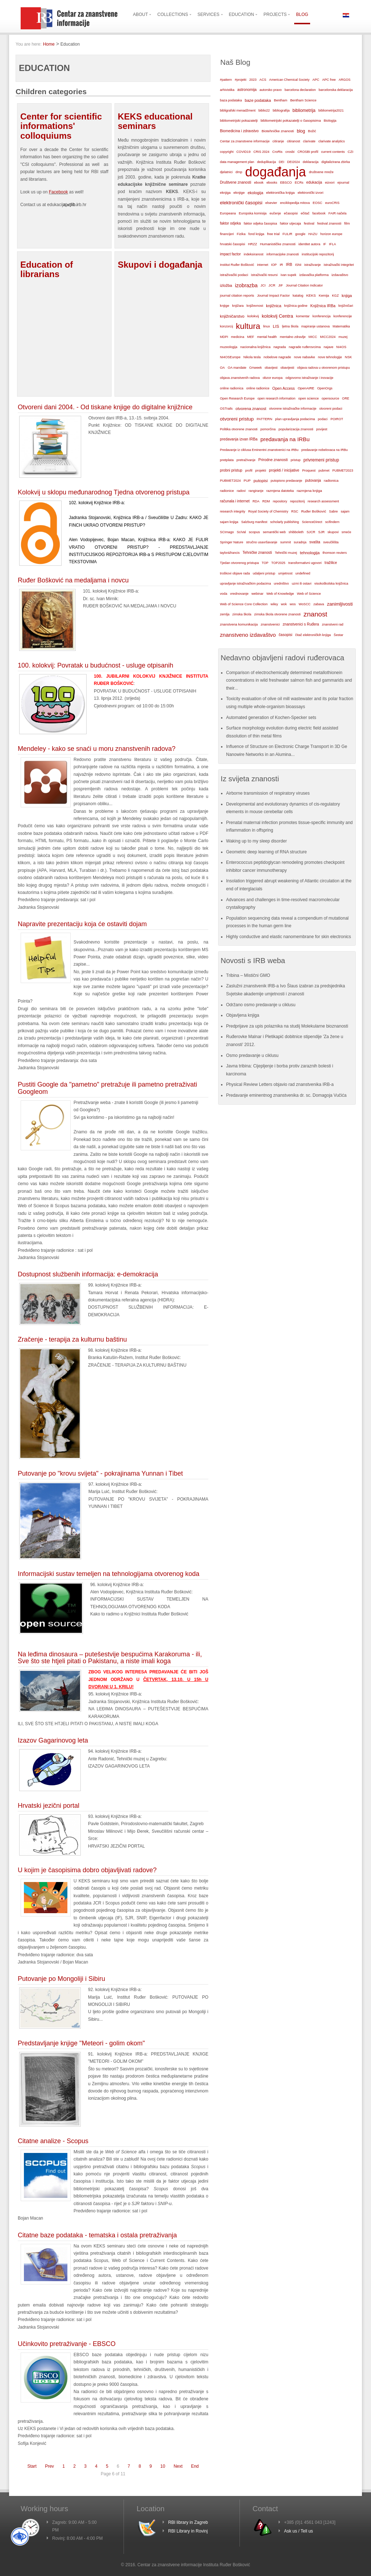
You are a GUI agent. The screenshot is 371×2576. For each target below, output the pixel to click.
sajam (345, 511)
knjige (224, 306)
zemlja (224, 614)
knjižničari (345, 306)
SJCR (311, 532)
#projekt (240, 79)
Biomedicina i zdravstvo (239, 131)
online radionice (258, 388)
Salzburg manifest (254, 522)
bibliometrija (303, 110)
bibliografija (281, 110)
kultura (248, 326)
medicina (237, 337)
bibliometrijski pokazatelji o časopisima (290, 120)
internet (262, 265)
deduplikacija (266, 162)
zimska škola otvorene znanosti (277, 614)
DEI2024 (293, 162)
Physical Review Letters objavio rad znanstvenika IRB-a (280, 1084)
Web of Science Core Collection (244, 604)
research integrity (232, 511)
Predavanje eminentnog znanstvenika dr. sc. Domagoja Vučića (286, 1095)
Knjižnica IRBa (322, 306)
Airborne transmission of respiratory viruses (268, 793)
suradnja (300, 542)
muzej (342, 337)
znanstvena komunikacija (239, 624)
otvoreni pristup (237, 419)
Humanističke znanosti (277, 244)
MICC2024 (327, 337)
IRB (289, 265)
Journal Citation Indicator (304, 285)
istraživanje (312, 265)
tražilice (331, 563)
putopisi (261, 480)
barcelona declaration (300, 90)
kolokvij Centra (277, 316)
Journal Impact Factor (273, 295)
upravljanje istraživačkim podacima (245, 583)
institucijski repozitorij (318, 254)
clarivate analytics (331, 141)
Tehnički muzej (286, 553)
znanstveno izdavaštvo (248, 635)
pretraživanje (246, 460)
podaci (323, 419)
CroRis (277, 152)
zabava (318, 604)
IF (324, 244)
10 (162, 2466)
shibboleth (296, 532)
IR (281, 265)
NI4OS (341, 347)
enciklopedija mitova (295, 203)
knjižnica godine (296, 306)
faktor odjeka (230, 223)
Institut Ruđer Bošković (237, 265)
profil (249, 470)
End (195, 2466)
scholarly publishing (284, 522)
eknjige (239, 193)
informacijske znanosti (282, 254)
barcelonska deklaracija (335, 90)
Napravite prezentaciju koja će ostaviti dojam (82, 924)
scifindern (332, 522)
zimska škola (241, 614)
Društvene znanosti (235, 182)
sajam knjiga (229, 522)
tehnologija (310, 553)
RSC (295, 511)
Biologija (330, 120)
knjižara (238, 306)
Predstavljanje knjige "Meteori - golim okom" (81, 2043)
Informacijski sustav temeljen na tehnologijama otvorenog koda (108, 1573)
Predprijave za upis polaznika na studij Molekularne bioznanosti (287, 1026)
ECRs (299, 182)
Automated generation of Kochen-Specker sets (271, 717)
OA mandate (237, 367)
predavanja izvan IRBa (239, 439)
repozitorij (297, 501)
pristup (295, 460)
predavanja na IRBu (285, 439)
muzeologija (228, 347)
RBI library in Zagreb (188, 2522)
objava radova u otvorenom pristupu (323, 367)
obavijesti (287, 367)
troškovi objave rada (235, 573)
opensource (330, 398)
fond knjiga (256, 234)
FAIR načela (338, 213)
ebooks (271, 182)
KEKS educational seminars (155, 121)
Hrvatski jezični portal (48, 1805)
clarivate (309, 141)
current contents (333, 152)
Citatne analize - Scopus (53, 2141)
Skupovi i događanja (160, 264)
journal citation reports (237, 295)
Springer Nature (231, 542)
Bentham (280, 100)
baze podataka (258, 100)
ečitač (305, 213)
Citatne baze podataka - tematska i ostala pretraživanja (97, 2235)
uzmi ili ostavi (301, 583)
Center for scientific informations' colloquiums (61, 126)
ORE (345, 398)
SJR (321, 532)
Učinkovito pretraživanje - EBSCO (67, 2343)
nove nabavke (304, 357)
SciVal (241, 532)
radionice (227, 491)
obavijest (271, 367)
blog (301, 131)
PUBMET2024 (230, 480)
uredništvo (281, 583)
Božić (312, 131)
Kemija (324, 295)
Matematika (341, 326)
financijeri (227, 234)
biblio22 (264, 110)
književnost (255, 306)
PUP (247, 480)
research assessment (323, 501)
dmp (238, 172)
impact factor (230, 254)
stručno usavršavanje (261, 542)
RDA (256, 501)
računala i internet (235, 501)
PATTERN (264, 419)
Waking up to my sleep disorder (256, 841)
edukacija (314, 182)
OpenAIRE (306, 388)
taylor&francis (230, 553)
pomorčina (268, 429)
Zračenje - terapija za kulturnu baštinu (72, 1339)
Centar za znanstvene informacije (245, 141)
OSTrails (226, 408)
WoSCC (304, 604)
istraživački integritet (339, 265)
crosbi (290, 152)
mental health (267, 337)
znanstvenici (270, 624)
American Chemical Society (289, 79)
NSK (348, 357)
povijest (322, 429)
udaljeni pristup (264, 573)
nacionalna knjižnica (255, 347)
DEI (281, 162)
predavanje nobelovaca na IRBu (324, 450)
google (300, 234)
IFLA (332, 244)
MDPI (224, 337)
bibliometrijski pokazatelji (239, 120)
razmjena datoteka (280, 491)
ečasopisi (291, 213)
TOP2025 (278, 563)
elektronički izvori (310, 193)
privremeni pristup (321, 460)
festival (309, 223)
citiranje (278, 141)
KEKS (311, 295)
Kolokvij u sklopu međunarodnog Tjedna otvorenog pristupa (103, 492)
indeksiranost (253, 254)
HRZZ (252, 244)
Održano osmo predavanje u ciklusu (260, 1004)
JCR (271, 285)
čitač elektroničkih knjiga (313, 635)
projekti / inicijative (284, 470)
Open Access (283, 388)
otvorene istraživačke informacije (293, 408)
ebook (258, 182)
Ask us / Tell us (298, 2531)
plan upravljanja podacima (295, 419)
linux (266, 326)
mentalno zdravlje (292, 337)
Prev (49, 2466)
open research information (277, 398)
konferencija (322, 316)
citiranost (293, 141)
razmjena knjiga (309, 491)
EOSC (317, 203)
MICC (313, 337)
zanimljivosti (340, 604)
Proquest (309, 470)
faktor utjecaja (290, 223)
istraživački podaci (234, 275)
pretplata (227, 460)
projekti (260, 470)
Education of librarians (46, 269)
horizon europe (331, 234)
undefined (302, 573)
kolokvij (253, 316)
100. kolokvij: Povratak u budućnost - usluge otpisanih (95, 665)
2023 (253, 79)
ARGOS (345, 79)
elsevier (271, 203)
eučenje (275, 213)
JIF (280, 285)
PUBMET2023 (342, 470)
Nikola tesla (252, 357)
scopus (254, 532)
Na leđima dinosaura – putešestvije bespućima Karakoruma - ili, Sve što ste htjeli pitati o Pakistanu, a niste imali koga (110, 1658)
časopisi (285, 635)
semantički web (274, 532)
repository (280, 501)
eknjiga (225, 193)
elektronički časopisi (241, 202)
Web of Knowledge (280, 593)
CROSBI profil (307, 152)
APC (315, 79)
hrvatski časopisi (232, 244)
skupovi (333, 532)
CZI (351, 152)
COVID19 (243, 152)
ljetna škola (290, 326)
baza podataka (231, 100)
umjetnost (285, 573)
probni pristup (231, 470)
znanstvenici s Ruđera (301, 624)
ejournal (343, 182)
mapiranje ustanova (315, 326)
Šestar (338, 635)
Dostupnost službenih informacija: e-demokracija (88, 1274)
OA (222, 367)
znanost (316, 614)
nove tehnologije (330, 357)
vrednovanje (239, 593)
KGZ (335, 295)
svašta (314, 542)
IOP (274, 265)
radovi (241, 491)
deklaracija (311, 162)
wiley (274, 604)
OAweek (255, 367)
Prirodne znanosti (273, 460)
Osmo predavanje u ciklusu (252, 1055)
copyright (226, 152)
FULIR (287, 234)
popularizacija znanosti (296, 429)
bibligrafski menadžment (237, 110)
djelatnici (226, 172)
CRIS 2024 (261, 152)
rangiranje (256, 491)
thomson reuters (334, 553)
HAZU (312, 234)
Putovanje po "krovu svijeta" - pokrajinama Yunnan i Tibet (100, 1473)
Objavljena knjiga (242, 1015)
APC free (328, 79)
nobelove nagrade (277, 357)
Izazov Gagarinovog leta (53, 1740)
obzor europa (273, 378)
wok (284, 604)
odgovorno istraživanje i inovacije (309, 378)
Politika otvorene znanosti (239, 429)
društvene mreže (321, 172)
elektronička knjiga (280, 193)
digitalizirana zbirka (335, 162)
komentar (303, 316)
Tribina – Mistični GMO (248, 975)
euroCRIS (332, 203)
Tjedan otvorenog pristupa (239, 563)
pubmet (323, 470)
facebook (319, 213)
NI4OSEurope (230, 357)
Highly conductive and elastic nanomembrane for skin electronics (288, 936)
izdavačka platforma (314, 275)
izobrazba (246, 285)
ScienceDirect (312, 522)
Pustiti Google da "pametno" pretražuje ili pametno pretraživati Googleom (107, 1088)
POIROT (336, 419)
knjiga (347, 295)
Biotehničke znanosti (278, 131)
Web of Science (309, 593)
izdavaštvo (340, 275)
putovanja (313, 480)
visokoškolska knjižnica (331, 583)
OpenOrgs (325, 388)
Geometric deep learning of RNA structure (266, 851)
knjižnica (273, 306)
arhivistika (227, 90)
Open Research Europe (237, 398)
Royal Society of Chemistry (268, 511)
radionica (331, 480)
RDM (266, 501)
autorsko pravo (270, 90)
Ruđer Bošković (313, 511)
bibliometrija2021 (331, 110)
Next (178, 2466)
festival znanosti (329, 223)
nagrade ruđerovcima (305, 347)
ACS (262, 79)
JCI (263, 285)
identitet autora (309, 244)
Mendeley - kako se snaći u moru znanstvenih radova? (96, 748)
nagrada (280, 347)
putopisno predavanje (286, 480)
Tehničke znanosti (257, 553)
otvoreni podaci (330, 408)
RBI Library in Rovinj (188, 2531)
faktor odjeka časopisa (260, 223)
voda (223, 593)
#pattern (226, 79)
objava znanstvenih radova (240, 378)
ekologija (255, 193)
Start (31, 2466)
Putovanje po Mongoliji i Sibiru (61, 1978)
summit (285, 542)
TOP (265, 563)
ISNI (298, 265)
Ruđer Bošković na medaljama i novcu (73, 580)
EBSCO (286, 182)
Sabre (333, 511)
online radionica (231, 388)
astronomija (247, 90)
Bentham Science (303, 100)
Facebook (58, 192)
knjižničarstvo (232, 316)
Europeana (228, 213)
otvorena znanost (250, 408)
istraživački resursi (264, 275)
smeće (346, 532)
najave (328, 347)
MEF (250, 337)
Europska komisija (253, 213)
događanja (275, 172)
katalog (298, 295)
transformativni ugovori (305, 563)
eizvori (329, 182)
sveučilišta (331, 542)
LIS (276, 326)
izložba (226, 285)
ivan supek (288, 275)
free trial (273, 234)
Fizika (241, 234)
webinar (257, 593)
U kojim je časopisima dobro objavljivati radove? (87, 1870)
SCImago (227, 532)
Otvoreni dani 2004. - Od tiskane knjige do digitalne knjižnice (105, 407)
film (347, 223)
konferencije (342, 316)
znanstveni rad (332, 624)
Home (49, 44)
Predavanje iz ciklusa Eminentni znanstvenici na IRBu (259, 450)
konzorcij (226, 326)
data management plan (237, 162)
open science (308, 398)
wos (292, 604)
